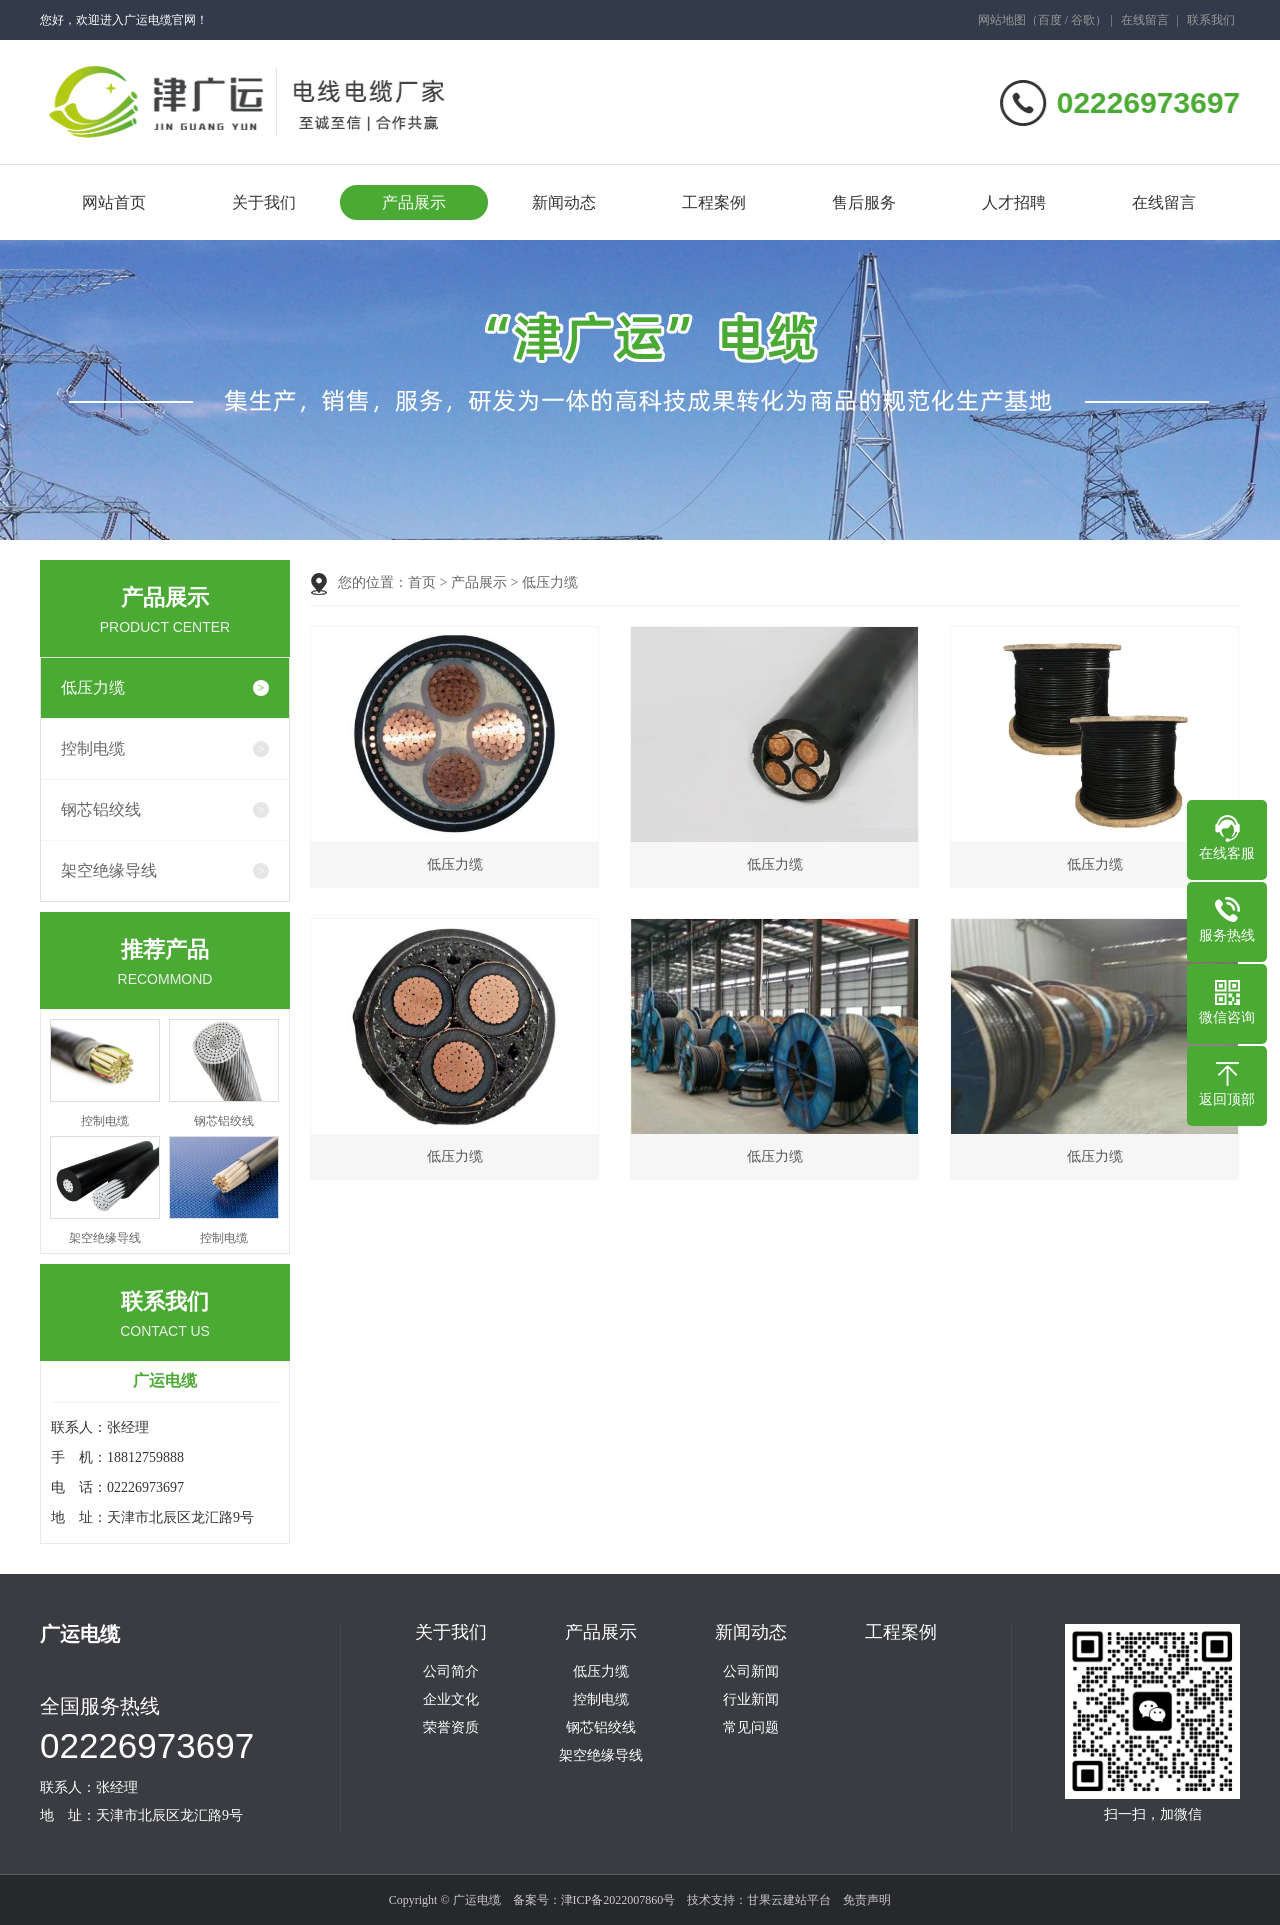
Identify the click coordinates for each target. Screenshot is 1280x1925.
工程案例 (714, 202)
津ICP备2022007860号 (618, 1900)
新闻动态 (564, 202)
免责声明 (867, 1900)
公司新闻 (751, 1672)
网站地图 (1002, 20)
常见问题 (751, 1728)
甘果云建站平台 (789, 1900)
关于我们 (264, 202)
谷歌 (1083, 20)
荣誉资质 (451, 1728)
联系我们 (1211, 20)
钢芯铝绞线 (101, 809)
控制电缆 (93, 748)
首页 (422, 582)
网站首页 (114, 202)
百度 (1050, 20)
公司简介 (451, 1672)
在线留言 (1145, 20)
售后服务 (864, 202)
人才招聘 (1014, 202)
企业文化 (451, 1700)
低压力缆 (93, 687)
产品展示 (414, 202)
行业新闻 (751, 1700)
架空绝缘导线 (109, 870)
